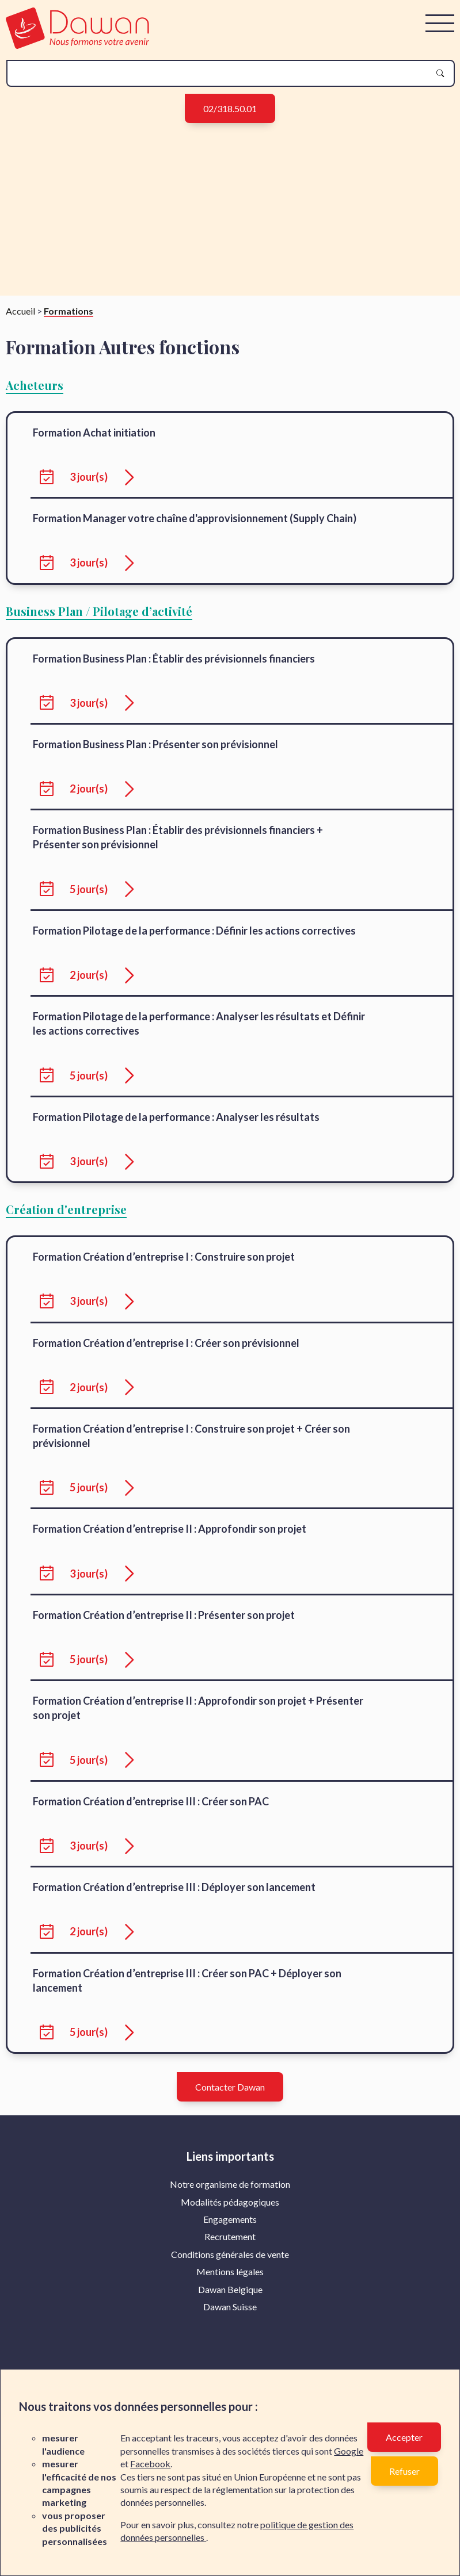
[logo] (77, 45)
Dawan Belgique (230, 2302)
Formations (68, 324)
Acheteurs (34, 398)
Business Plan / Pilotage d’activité (99, 624)
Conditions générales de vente (230, 2267)
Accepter (404, 2437)
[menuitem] (230, 2197)
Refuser (404, 2471)
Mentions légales (230, 2284)
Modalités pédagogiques (230, 2215)
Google (348, 2450)
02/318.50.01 (230, 108)
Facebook (150, 2463)
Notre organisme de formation (230, 2197)
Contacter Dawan (230, 2100)
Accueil (20, 324)
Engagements (230, 2232)
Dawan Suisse (230, 2319)
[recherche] (221, 73)
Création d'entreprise (66, 1222)
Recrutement (230, 2250)
